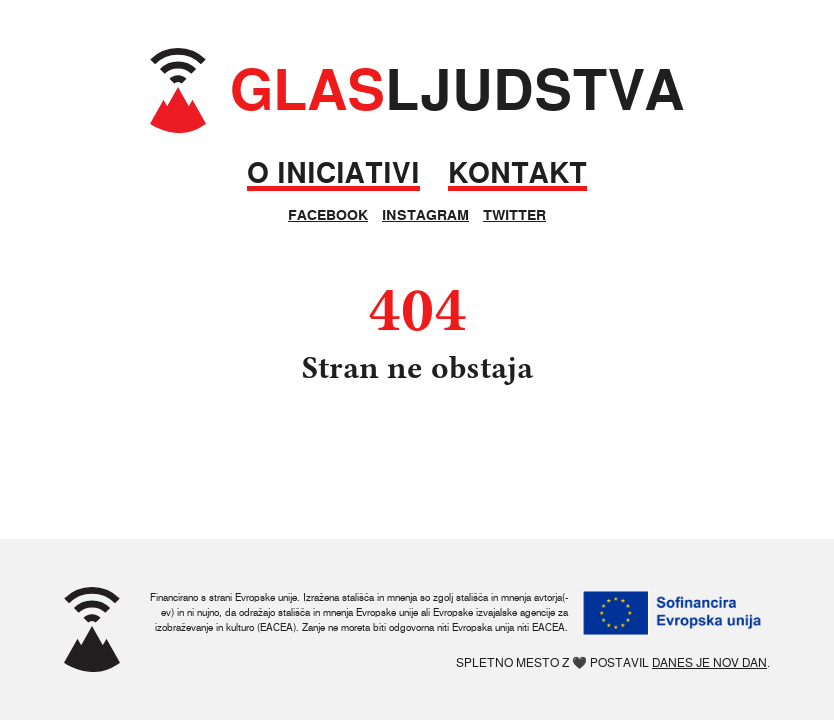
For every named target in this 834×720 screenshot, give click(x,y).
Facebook (328, 215)
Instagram (425, 215)
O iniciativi (333, 173)
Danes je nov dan (709, 662)
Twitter (514, 215)
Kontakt (517, 173)
